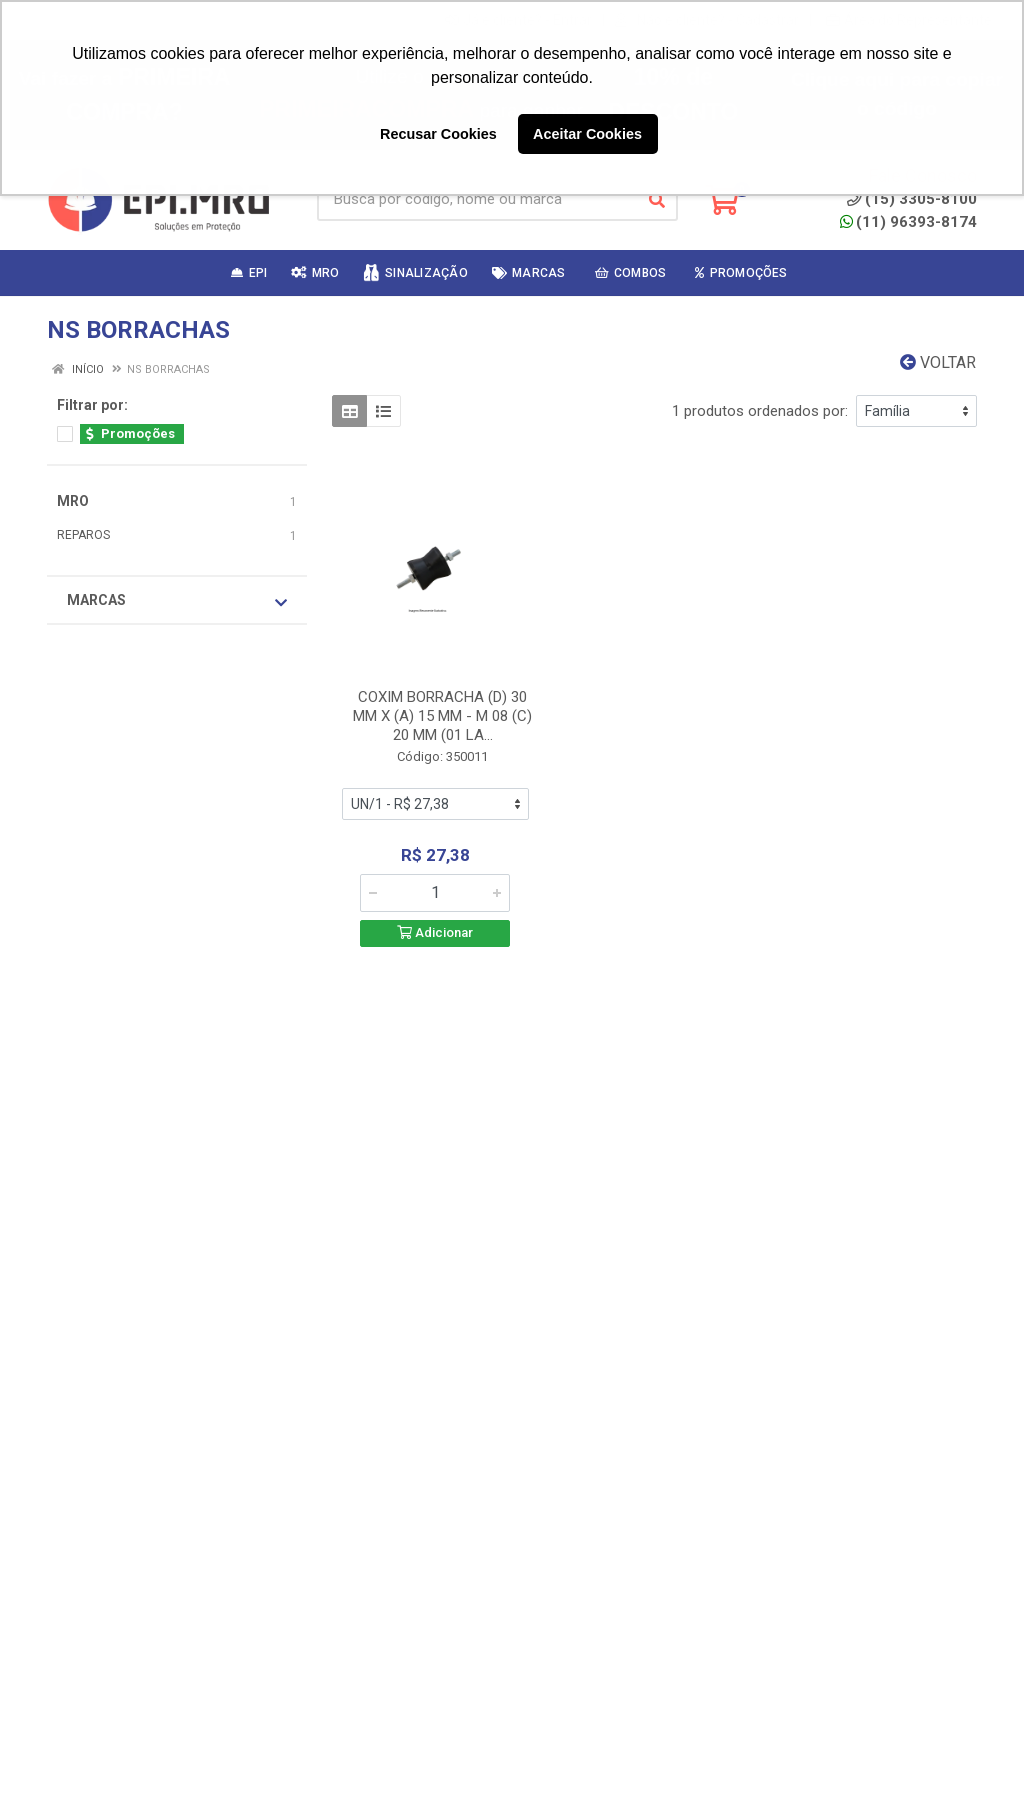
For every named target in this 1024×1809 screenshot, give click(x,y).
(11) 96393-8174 (908, 222)
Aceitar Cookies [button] (587, 134)
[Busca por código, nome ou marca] (477, 200)
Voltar (938, 362)
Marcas (177, 601)
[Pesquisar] (657, 200)
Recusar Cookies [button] (438, 134)
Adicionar (435, 932)
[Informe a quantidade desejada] (435, 893)
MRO (73, 501)
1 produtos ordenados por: (760, 411)
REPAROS (83, 535)
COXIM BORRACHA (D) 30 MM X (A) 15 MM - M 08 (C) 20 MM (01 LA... (442, 716)
